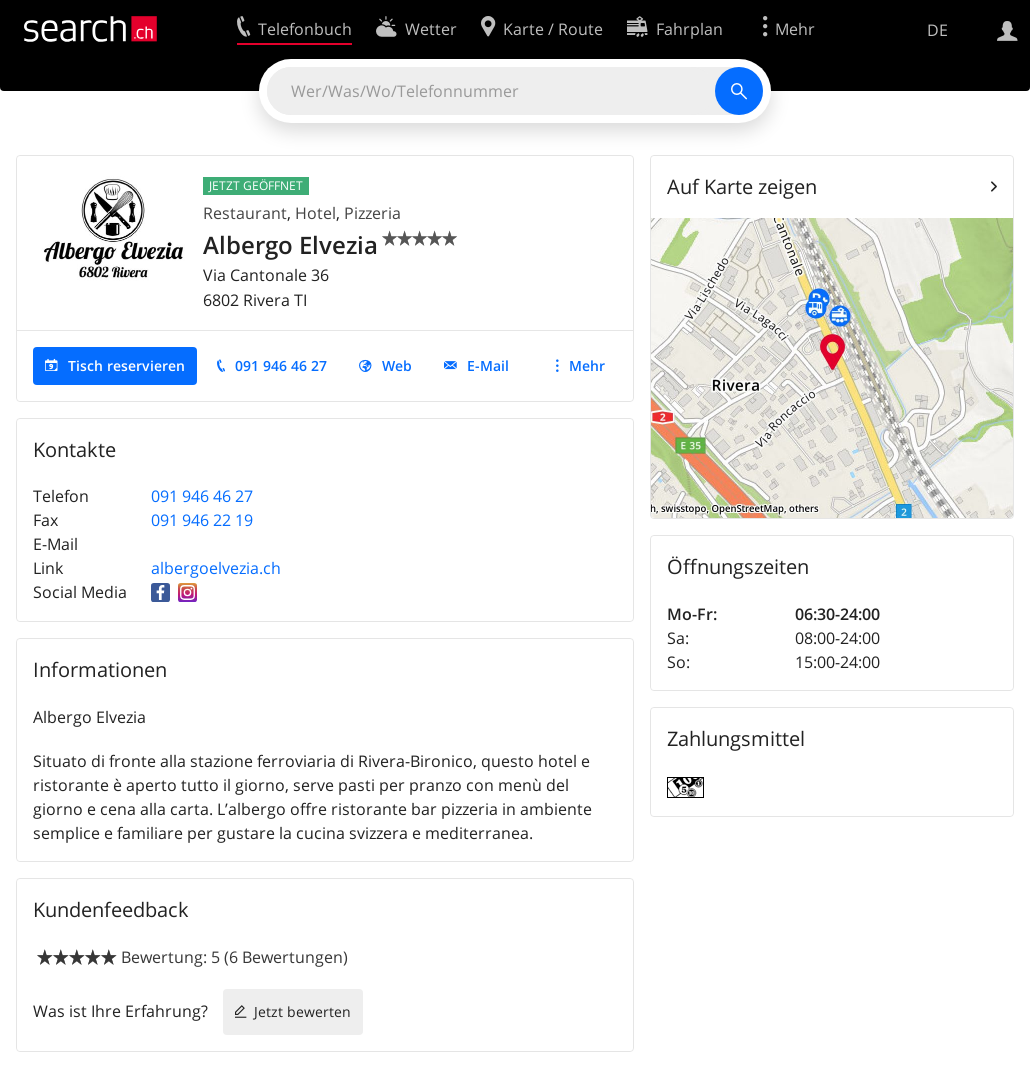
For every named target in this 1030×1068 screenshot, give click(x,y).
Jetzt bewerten (302, 1011)
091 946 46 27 (281, 365)
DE (937, 30)
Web (397, 365)
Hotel (315, 213)
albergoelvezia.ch (216, 568)
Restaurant (245, 213)
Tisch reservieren (126, 365)
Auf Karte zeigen (742, 186)
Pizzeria (372, 213)
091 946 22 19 (202, 520)
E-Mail (488, 365)
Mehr (587, 365)
